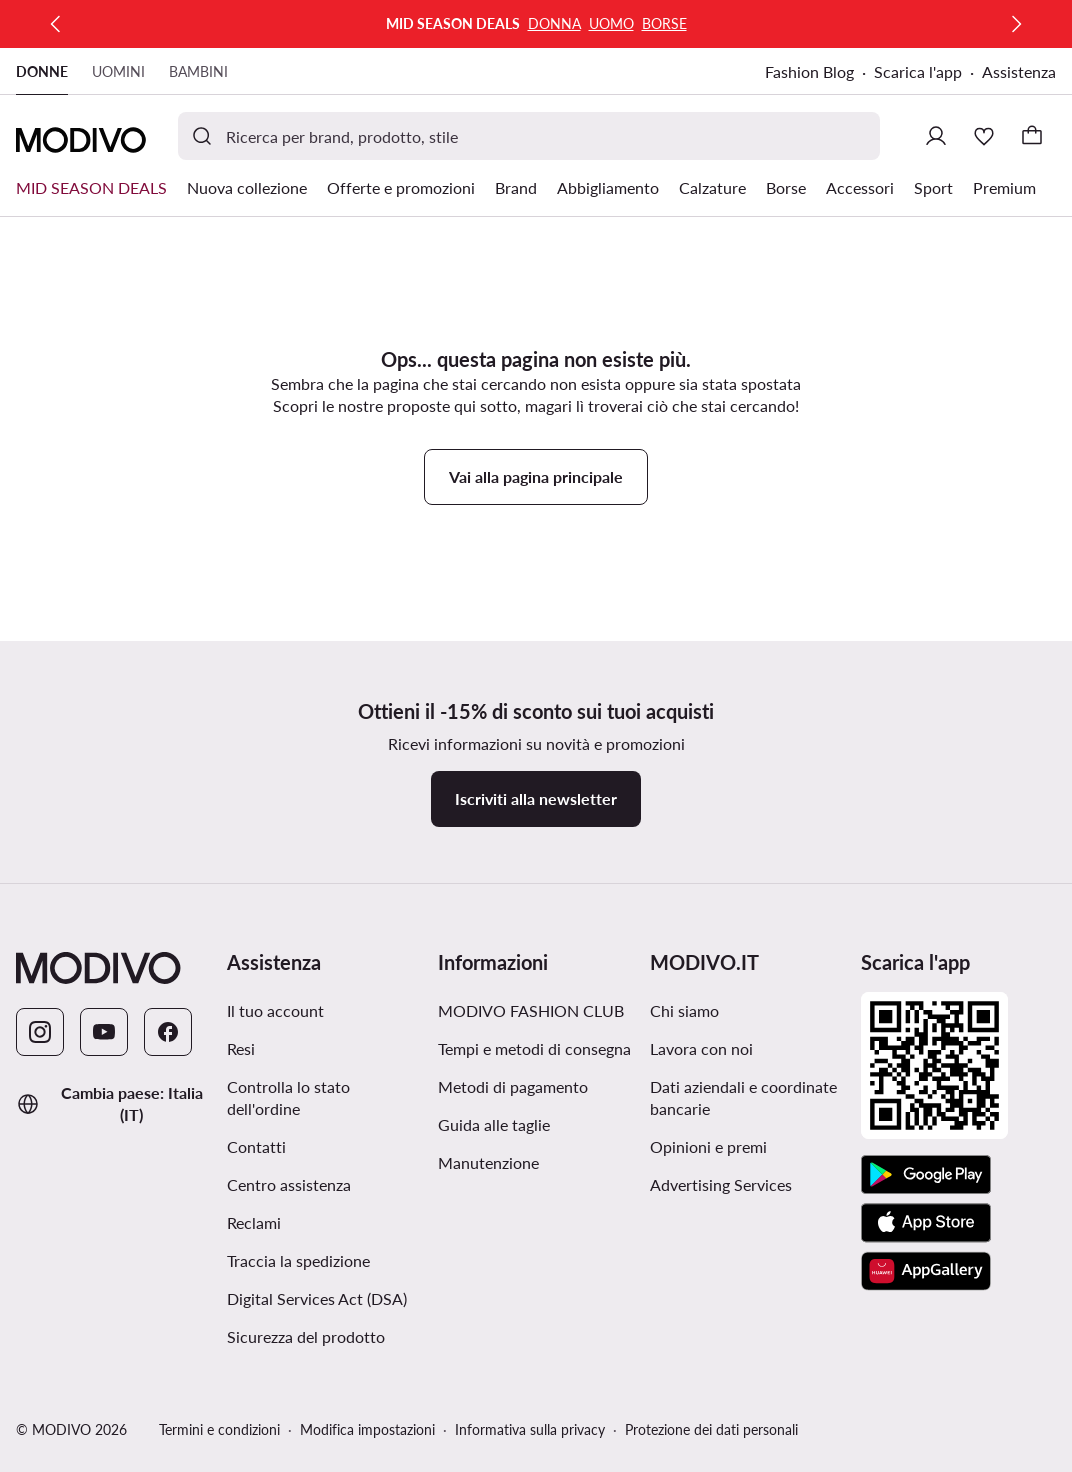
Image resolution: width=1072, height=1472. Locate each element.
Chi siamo (684, 1010)
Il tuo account (275, 1010)
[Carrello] (1032, 136)
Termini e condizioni (219, 1429)
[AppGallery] (926, 1271)
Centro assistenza (289, 1184)
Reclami (254, 1222)
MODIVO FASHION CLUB (531, 1010)
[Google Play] (926, 1175)
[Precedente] (56, 24)
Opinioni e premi (708, 1146)
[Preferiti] (984, 136)
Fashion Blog (809, 71)
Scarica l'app (918, 71)
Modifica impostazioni (367, 1429)
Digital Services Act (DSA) (317, 1298)
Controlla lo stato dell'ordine (288, 1097)
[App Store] (926, 1223)
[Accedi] (936, 136)
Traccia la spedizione (298, 1260)
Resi (241, 1048)
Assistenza (1019, 71)
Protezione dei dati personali (711, 1429)
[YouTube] (104, 1032)
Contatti (256, 1146)
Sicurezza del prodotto (306, 1336)
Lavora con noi (701, 1048)
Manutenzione (488, 1162)
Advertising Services (721, 1184)
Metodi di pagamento (513, 1086)
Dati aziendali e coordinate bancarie (743, 1097)
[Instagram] (40, 1032)
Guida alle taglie (494, 1124)
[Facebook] (168, 1032)
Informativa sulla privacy (530, 1429)
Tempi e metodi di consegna (534, 1048)
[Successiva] (1016, 24)
